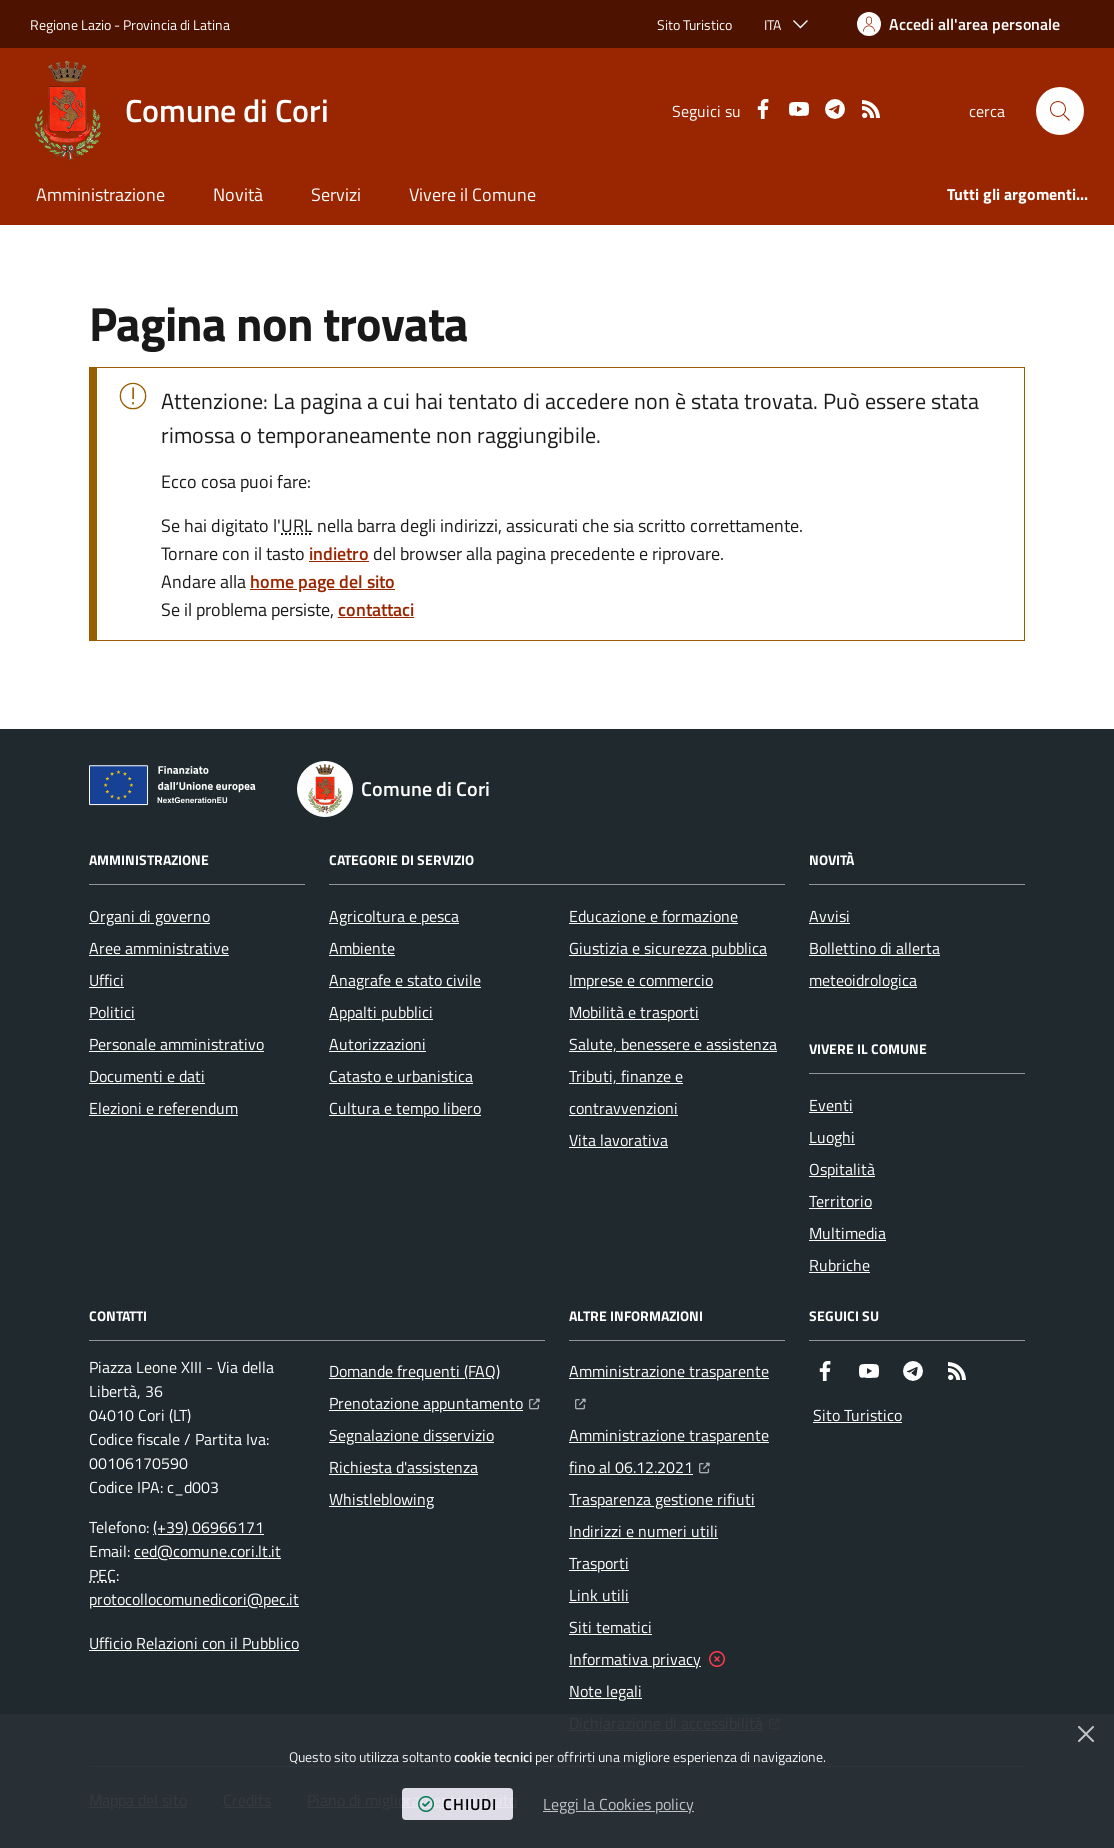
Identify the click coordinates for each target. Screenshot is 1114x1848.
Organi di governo (149, 916)
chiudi (457, 1804)
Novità (238, 194)
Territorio (840, 1201)
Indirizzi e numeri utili (643, 1531)
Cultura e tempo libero (405, 1108)
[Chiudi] (1086, 1734)
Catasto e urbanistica (401, 1076)
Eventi (831, 1105)
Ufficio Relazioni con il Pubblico (194, 1643)
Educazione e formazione (653, 916)
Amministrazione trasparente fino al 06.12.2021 (677, 1451)
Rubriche (839, 1265)
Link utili (599, 1595)
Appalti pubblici (381, 1012)
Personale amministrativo (176, 1044)
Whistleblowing (381, 1499)
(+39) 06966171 (208, 1527)
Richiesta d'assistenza (403, 1467)
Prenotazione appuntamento (434, 1401)
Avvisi (829, 916)
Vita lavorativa (618, 1140)
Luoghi (832, 1137)
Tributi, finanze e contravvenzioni (626, 1092)
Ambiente (362, 948)
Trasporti (599, 1563)
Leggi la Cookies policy (618, 1804)
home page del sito (322, 581)
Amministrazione (100, 194)
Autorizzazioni (377, 1044)
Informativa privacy (635, 1659)
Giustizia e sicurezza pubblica (668, 948)
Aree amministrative (159, 948)
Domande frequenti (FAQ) (414, 1371)
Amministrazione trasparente (677, 1369)
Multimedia (847, 1233)
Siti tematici (610, 1627)
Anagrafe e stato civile (405, 980)
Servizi (336, 194)
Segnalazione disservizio (411, 1435)
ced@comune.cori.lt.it (207, 1551)
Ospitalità (842, 1169)
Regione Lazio (70, 24)
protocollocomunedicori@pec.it (194, 1599)
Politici (112, 1012)
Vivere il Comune (472, 194)
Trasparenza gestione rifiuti (662, 1499)
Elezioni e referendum (163, 1108)
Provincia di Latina (176, 24)
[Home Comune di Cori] (179, 111)
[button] (1060, 111)
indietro (339, 553)
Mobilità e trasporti (634, 1012)
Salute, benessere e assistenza (673, 1044)
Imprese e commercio (641, 980)
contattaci (376, 609)
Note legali (605, 1691)
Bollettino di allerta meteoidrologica (874, 964)
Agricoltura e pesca (394, 916)
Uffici (106, 980)
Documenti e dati (147, 1076)
